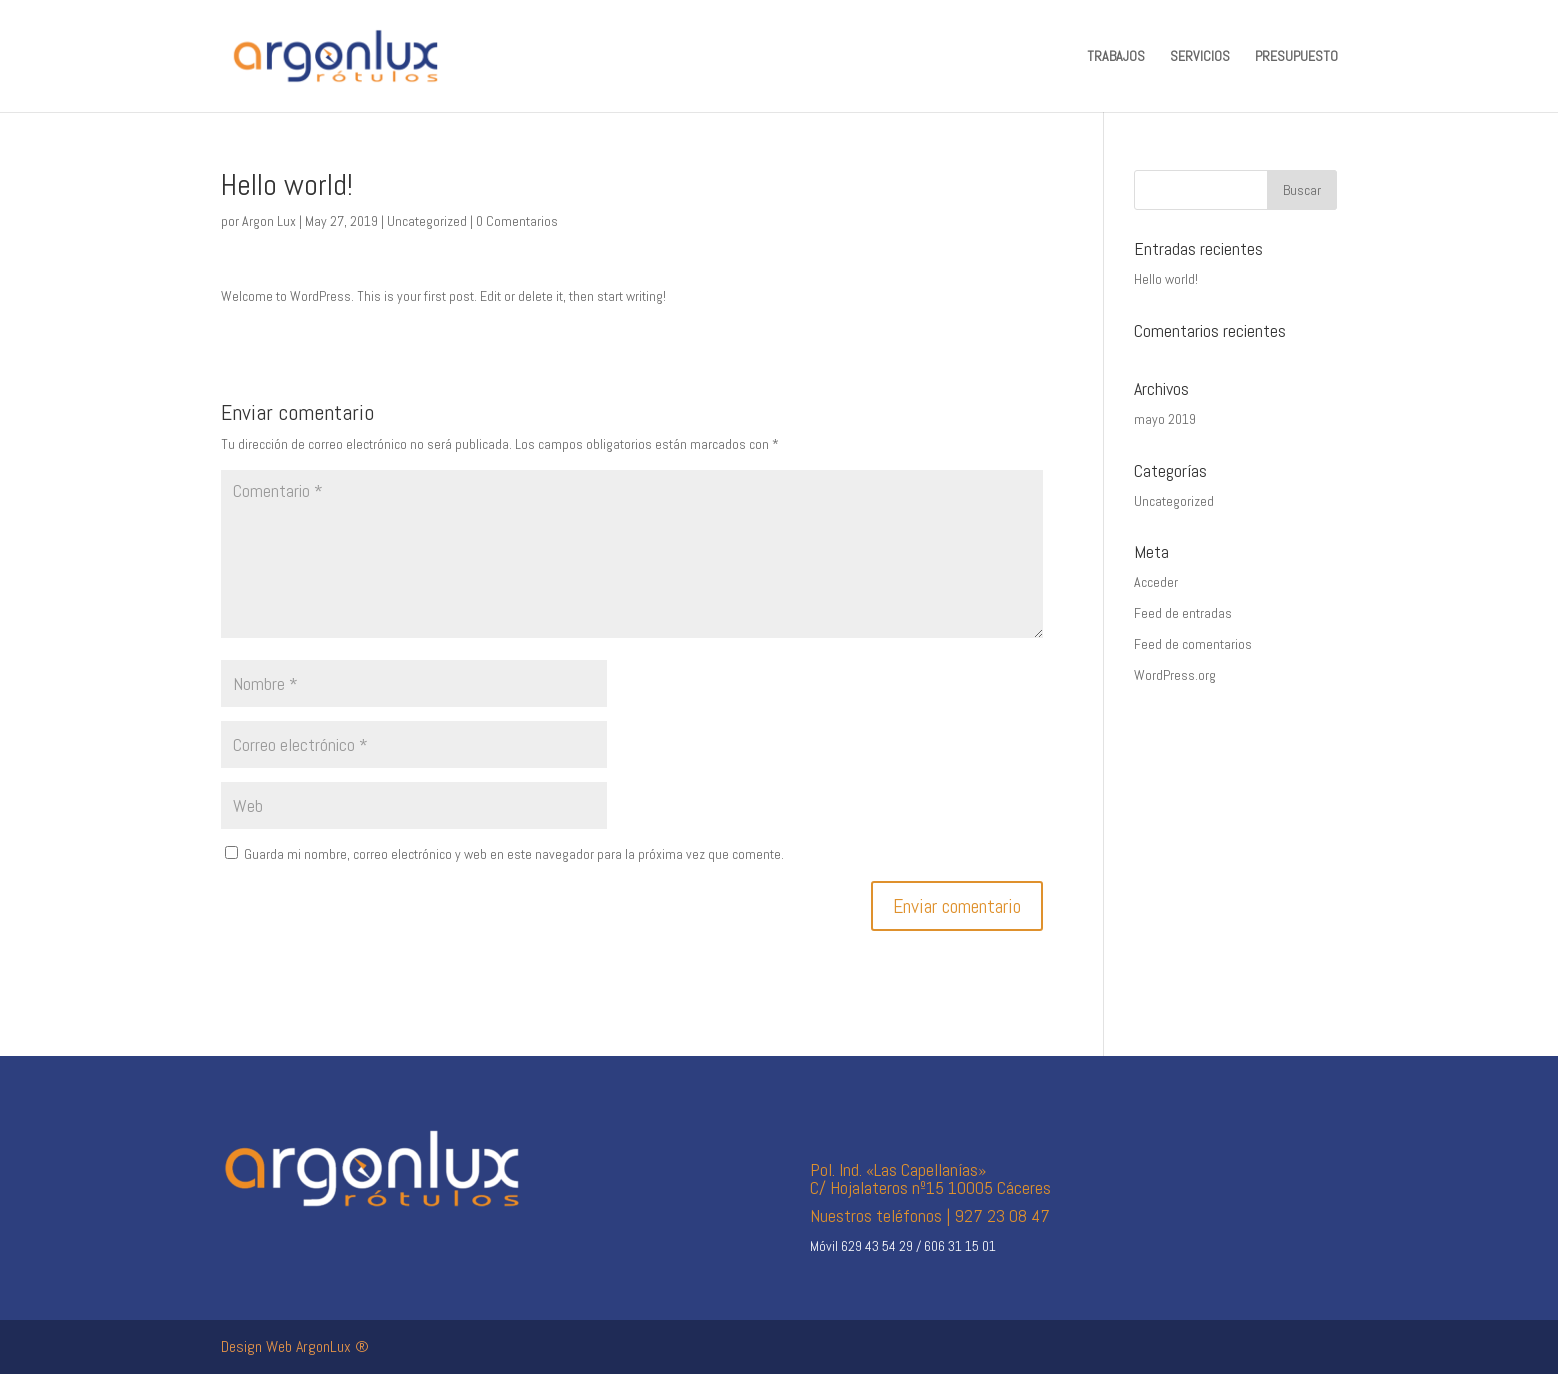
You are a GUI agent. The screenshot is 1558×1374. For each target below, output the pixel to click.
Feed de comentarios (1193, 644)
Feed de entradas (1183, 613)
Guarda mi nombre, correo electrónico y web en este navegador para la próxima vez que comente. (514, 854)
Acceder (1156, 582)
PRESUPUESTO (1296, 57)
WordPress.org (1175, 675)
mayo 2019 (1165, 419)
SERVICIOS (1200, 57)
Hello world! (1166, 279)
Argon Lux (269, 221)
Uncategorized (427, 221)
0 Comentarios (517, 221)
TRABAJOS (1116, 57)
